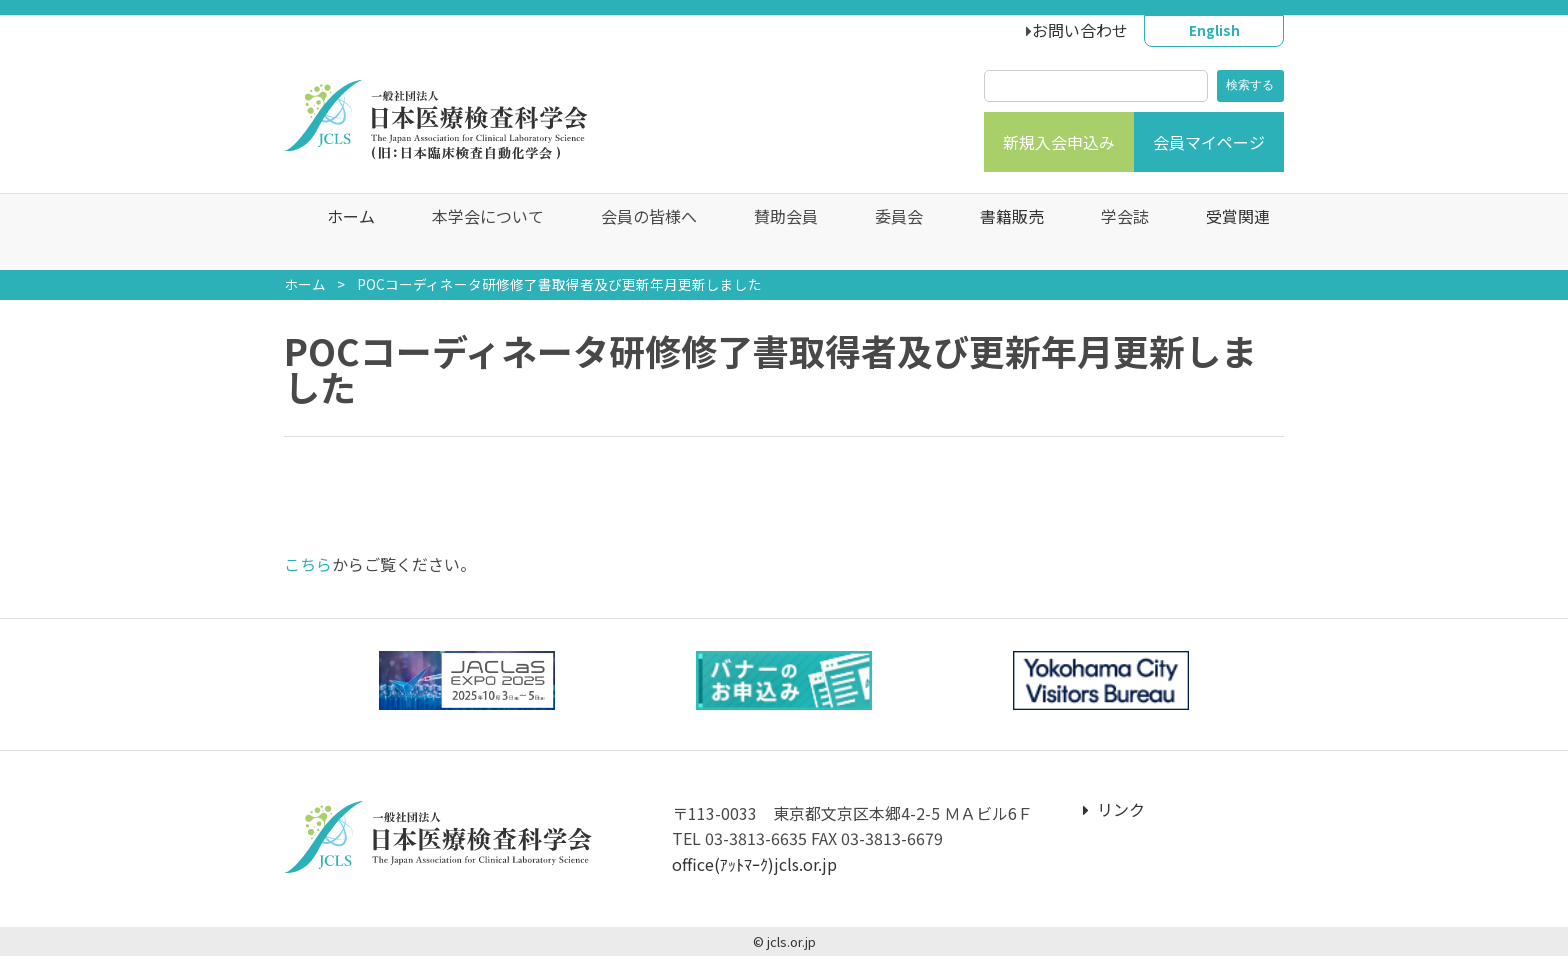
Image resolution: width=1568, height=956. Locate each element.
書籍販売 (998, 232)
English (1214, 30)
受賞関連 (1224, 232)
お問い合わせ (1080, 30)
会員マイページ (1209, 142)
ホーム (337, 232)
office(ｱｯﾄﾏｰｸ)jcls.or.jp (754, 864)
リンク (1114, 809)
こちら (308, 564)
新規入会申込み (1059, 142)
